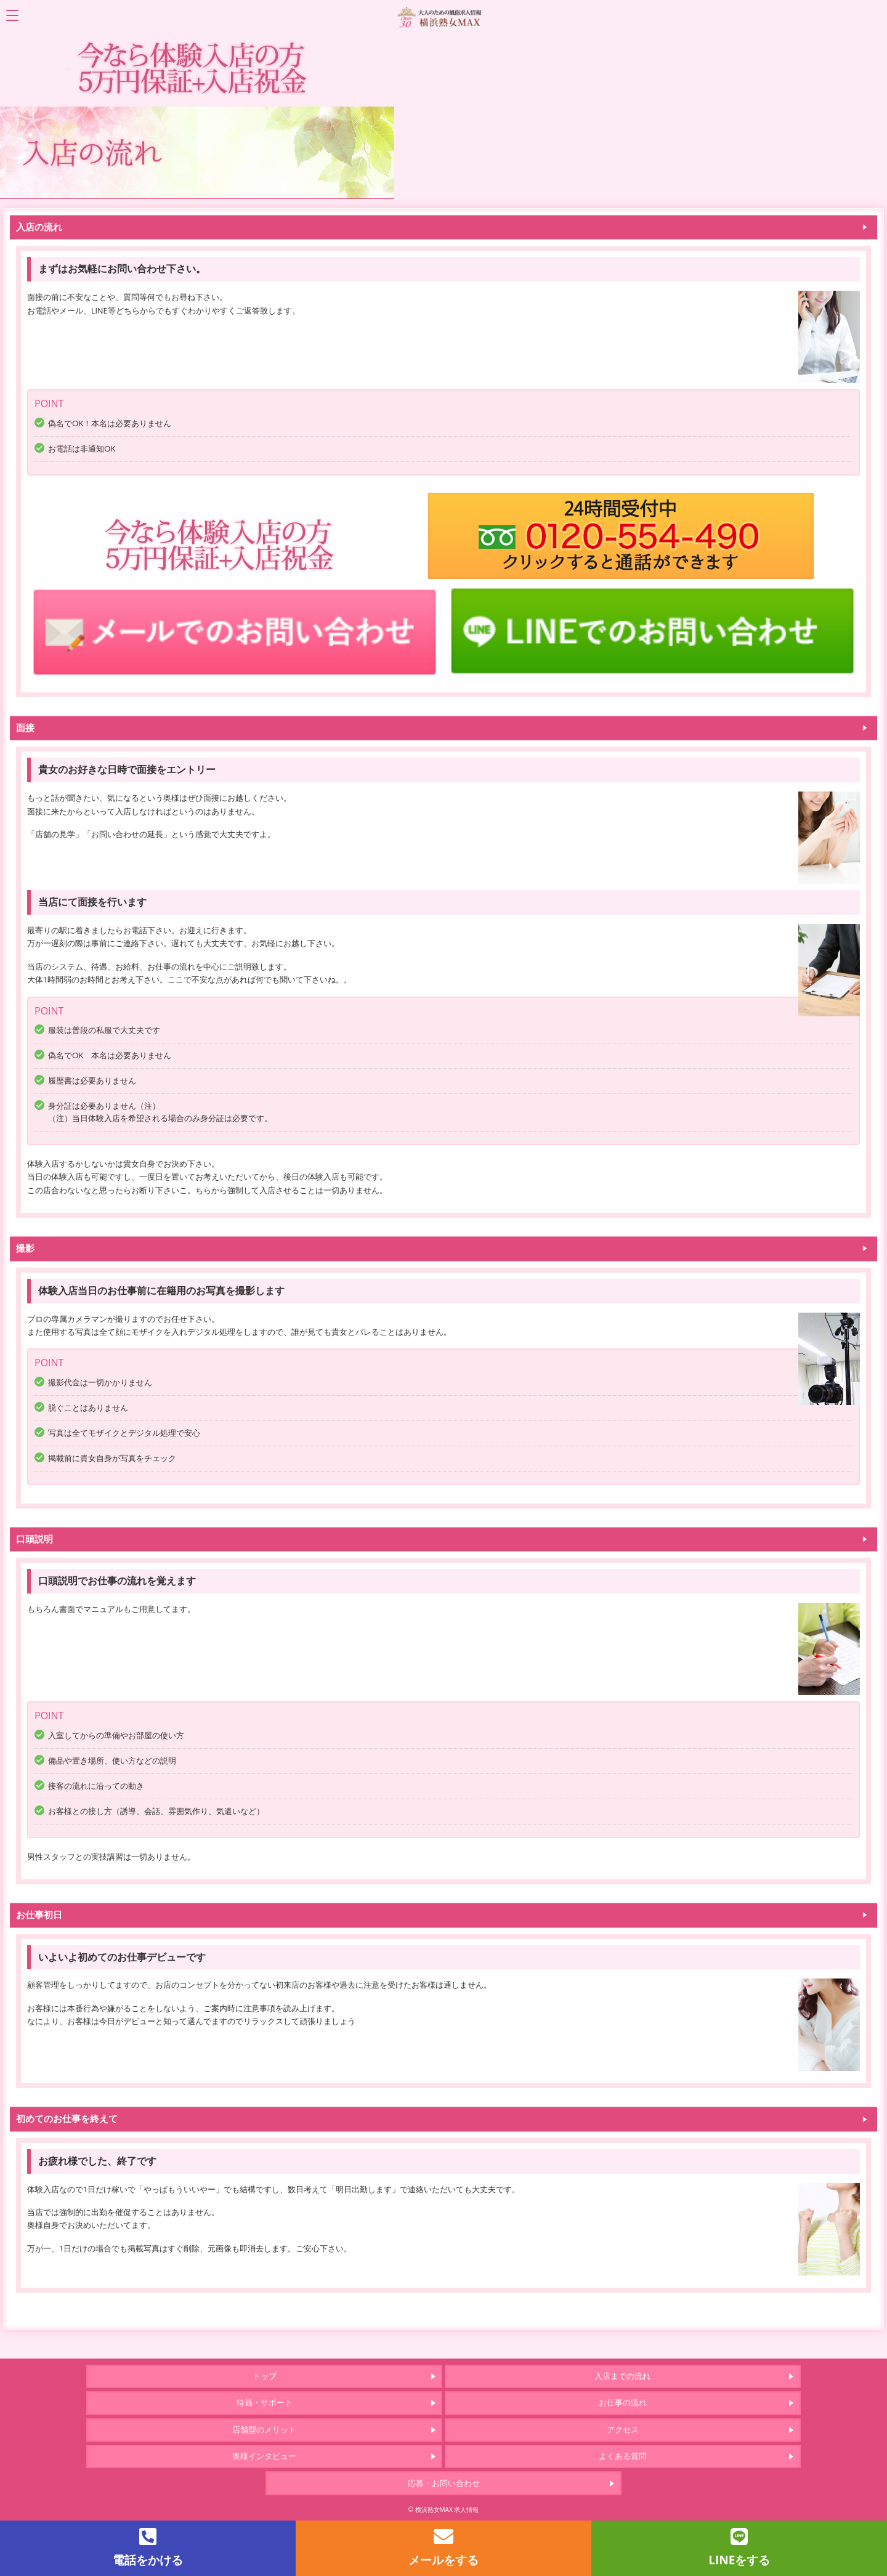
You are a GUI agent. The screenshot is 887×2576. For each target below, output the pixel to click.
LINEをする (739, 2547)
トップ (265, 2375)
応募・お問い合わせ (444, 2483)
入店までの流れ (622, 2375)
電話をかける (148, 2547)
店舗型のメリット (264, 2429)
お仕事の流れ (623, 2402)
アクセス (623, 2429)
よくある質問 (623, 2455)
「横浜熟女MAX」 (443, 16)
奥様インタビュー (264, 2455)
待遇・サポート (265, 2402)
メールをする (443, 2547)
